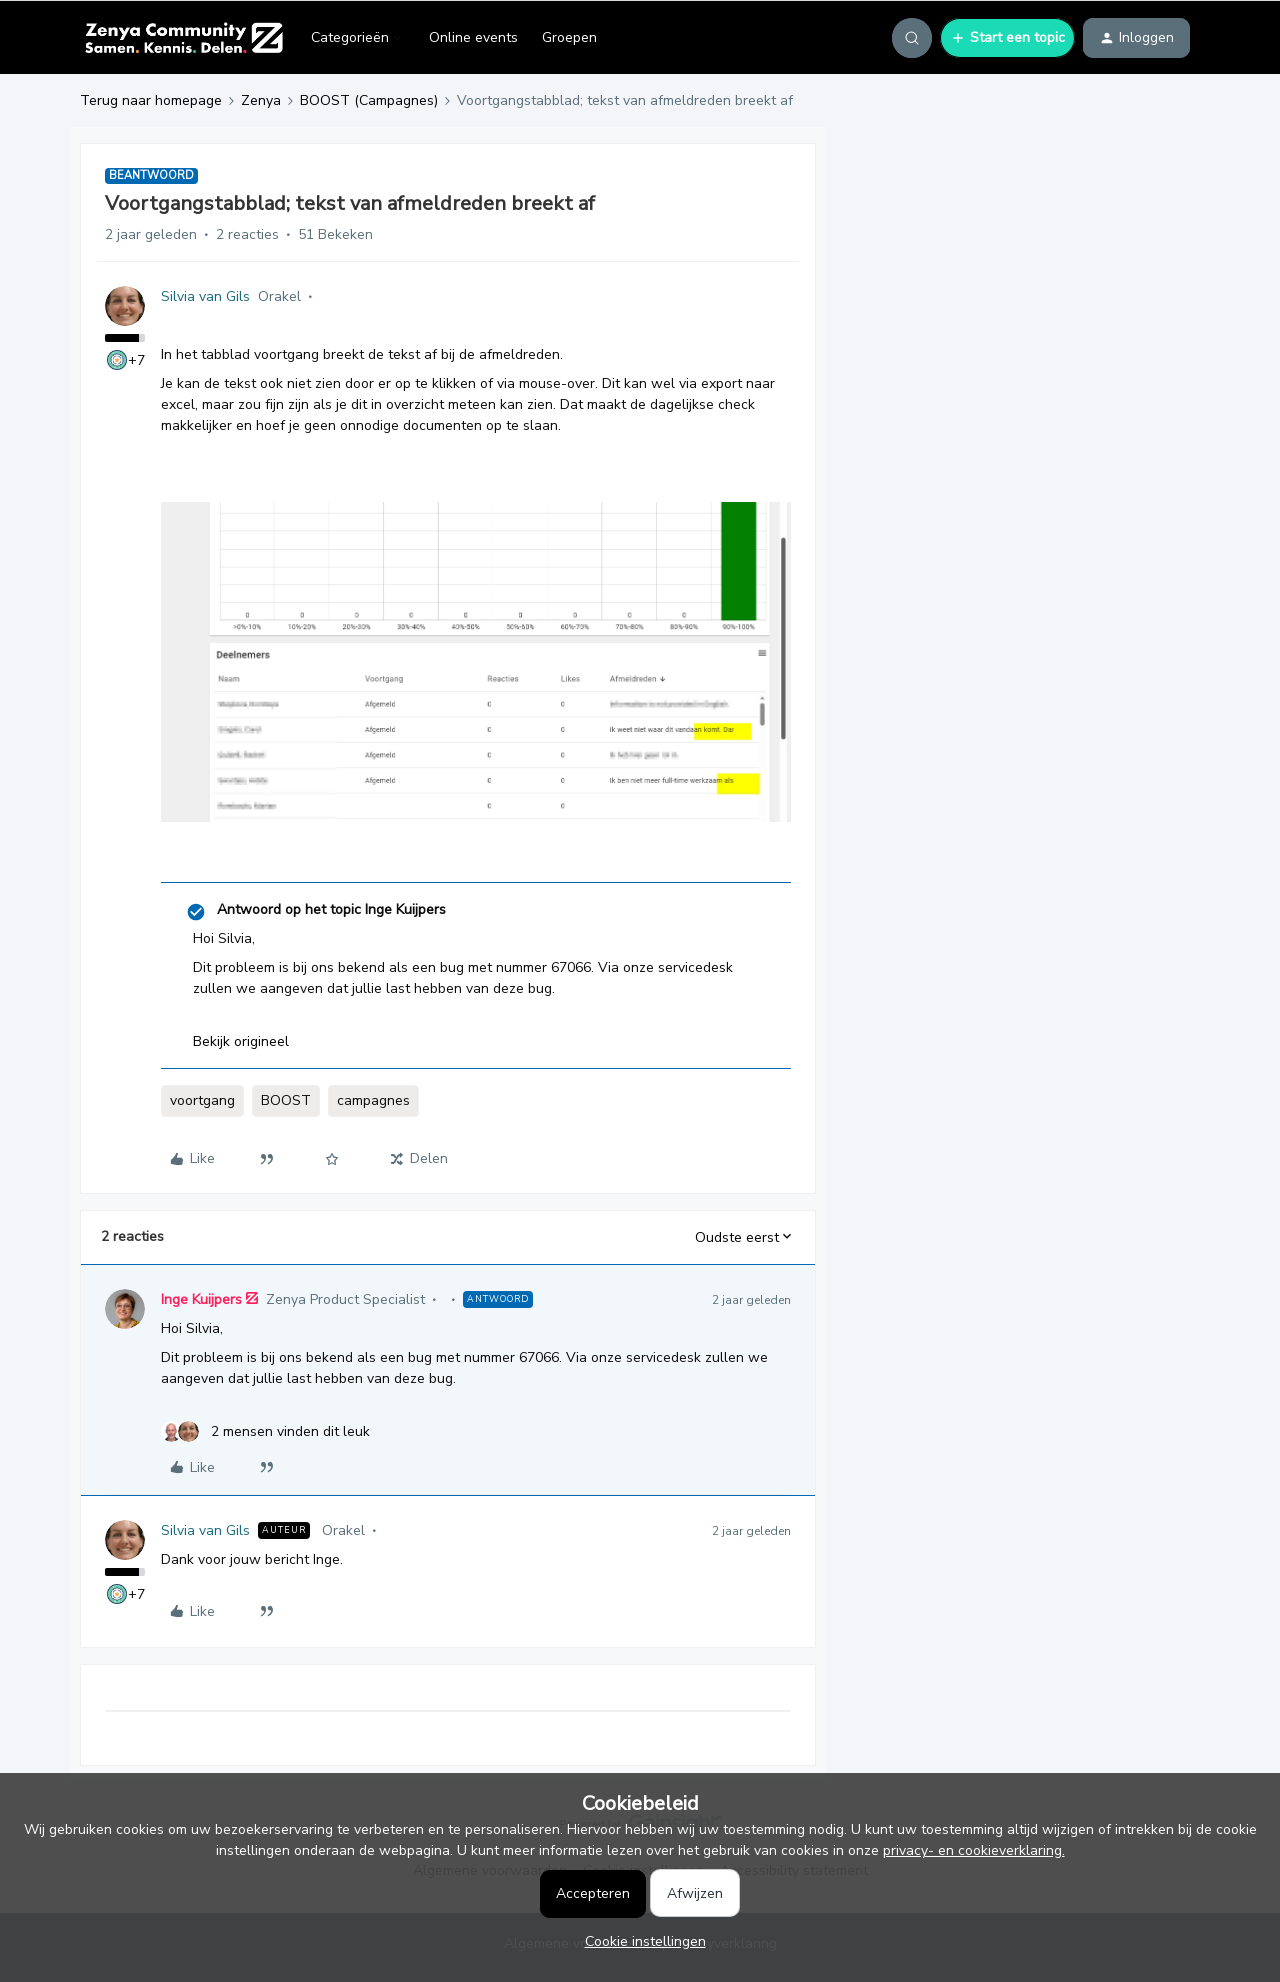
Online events (473, 37)
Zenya (261, 100)
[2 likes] (265, 1431)
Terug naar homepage (151, 100)
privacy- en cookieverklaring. (974, 1850)
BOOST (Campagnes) (369, 100)
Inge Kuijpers (201, 1299)
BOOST (286, 1100)
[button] (1007, 38)
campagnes (373, 1100)
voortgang (202, 1100)
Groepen (569, 37)
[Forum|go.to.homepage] (183, 38)
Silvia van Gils (205, 296)
